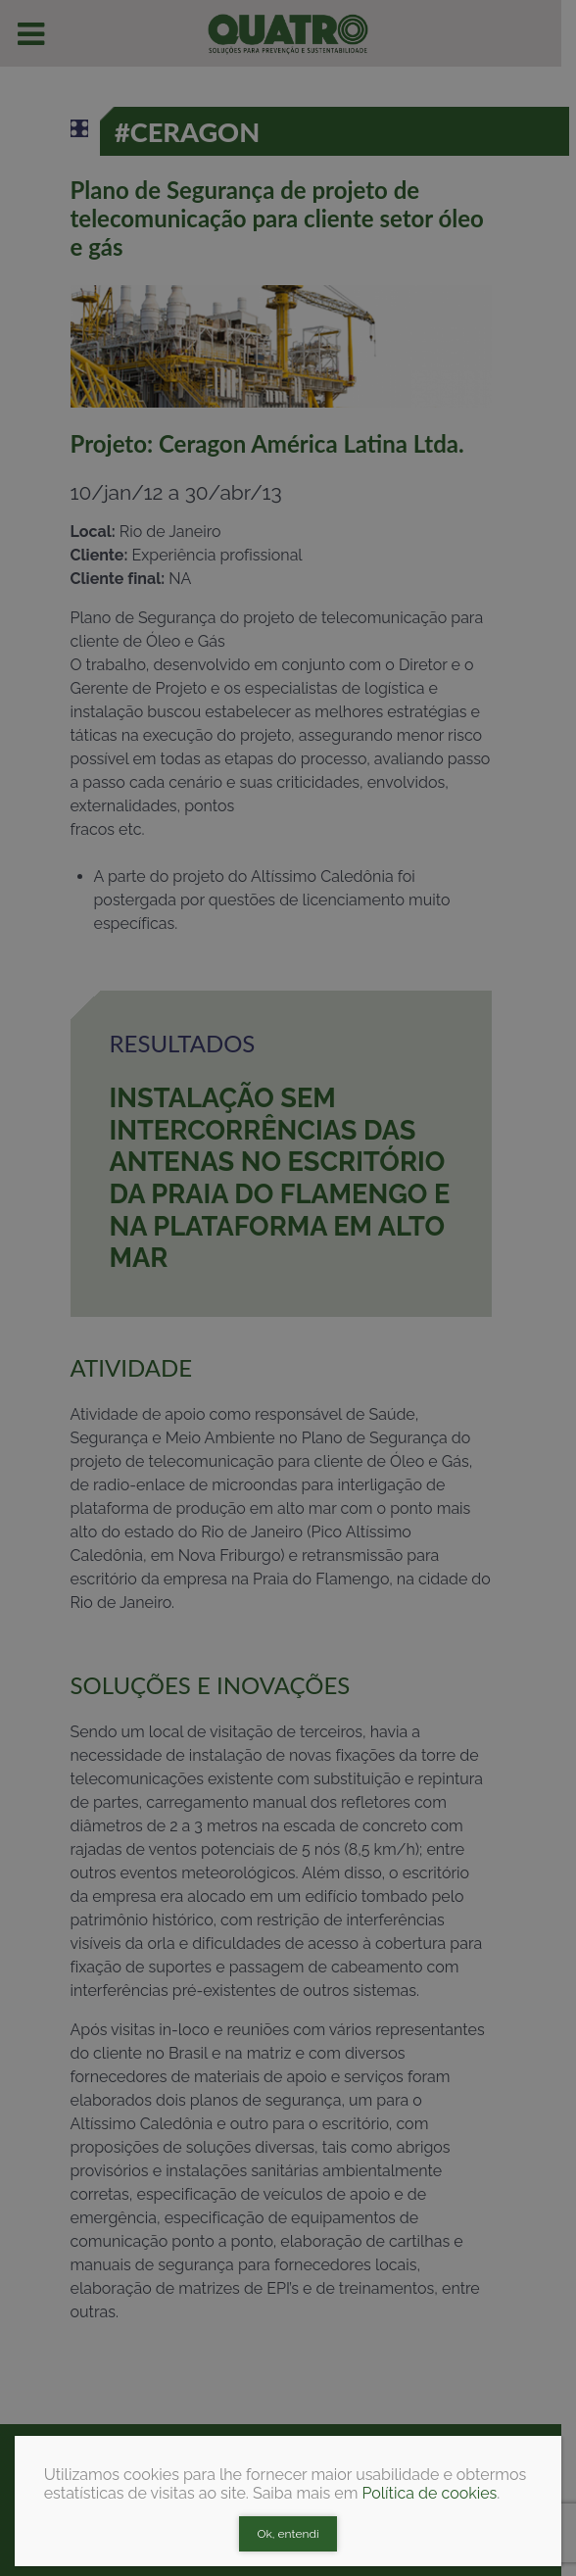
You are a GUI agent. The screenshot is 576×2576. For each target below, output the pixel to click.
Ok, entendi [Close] (287, 2534)
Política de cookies (429, 2493)
